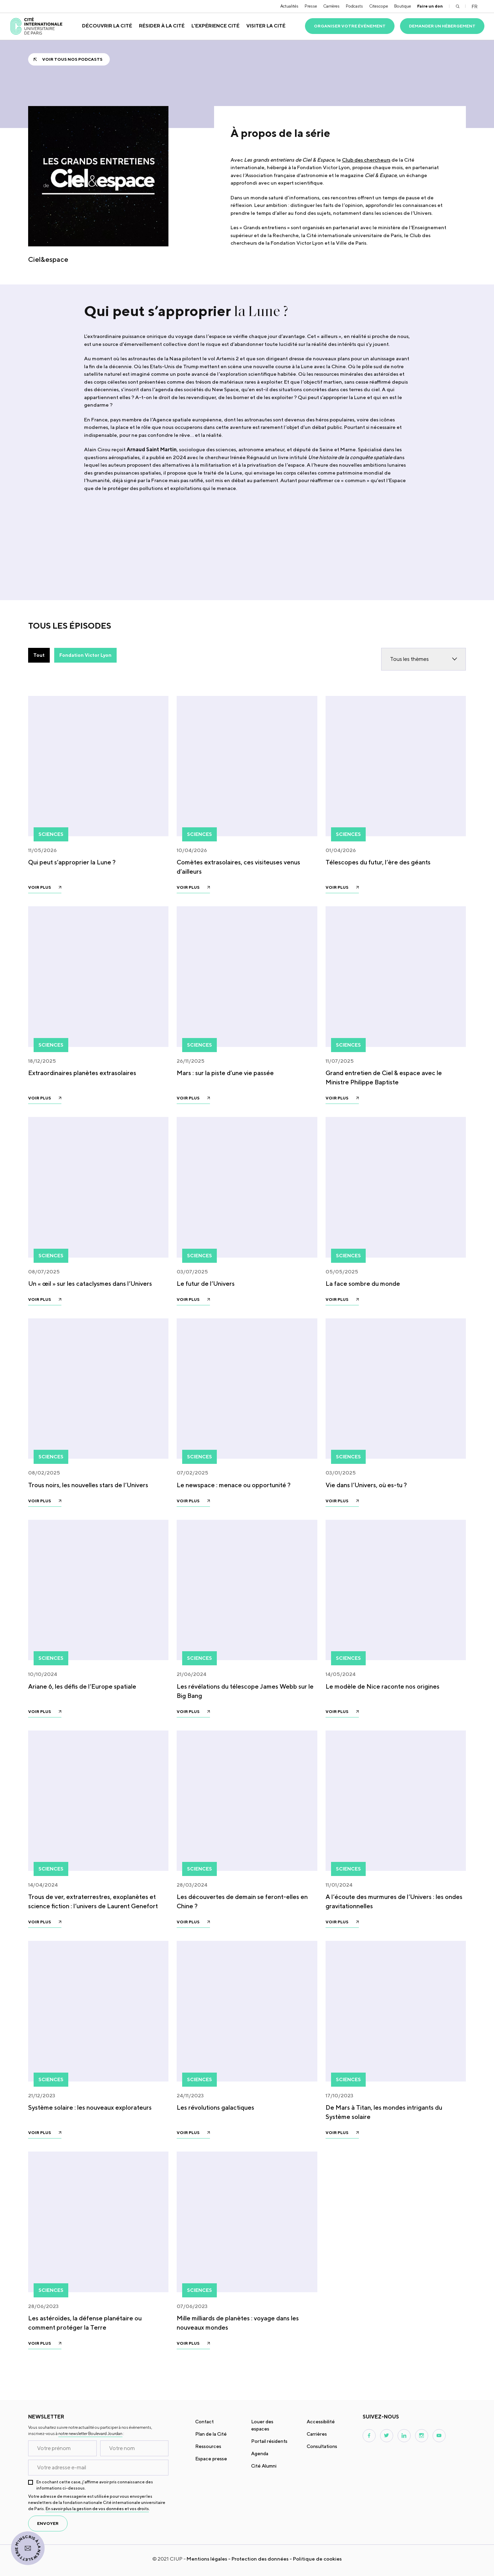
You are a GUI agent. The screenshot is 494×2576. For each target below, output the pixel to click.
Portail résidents (269, 2441)
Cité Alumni (264, 2466)
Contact (204, 2421)
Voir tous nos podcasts (72, 59)
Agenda (259, 2453)
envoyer (48, 2523)
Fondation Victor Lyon (85, 655)
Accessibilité (321, 2421)
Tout (39, 655)
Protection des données (260, 2559)
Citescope (378, 6)
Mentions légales (207, 2559)
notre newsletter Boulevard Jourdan (90, 2433)
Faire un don (430, 6)
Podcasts (354, 6)
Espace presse (211, 2458)
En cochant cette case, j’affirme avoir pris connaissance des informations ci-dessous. (94, 2485)
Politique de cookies (317, 2559)
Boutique (402, 6)
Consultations (322, 2446)
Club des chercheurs (366, 160)
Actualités (289, 6)
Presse (311, 6)
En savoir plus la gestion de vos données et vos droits (97, 2508)
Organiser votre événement (350, 25)
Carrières (331, 6)
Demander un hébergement (442, 25)
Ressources (208, 2446)
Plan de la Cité (211, 2434)
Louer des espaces (262, 2425)
